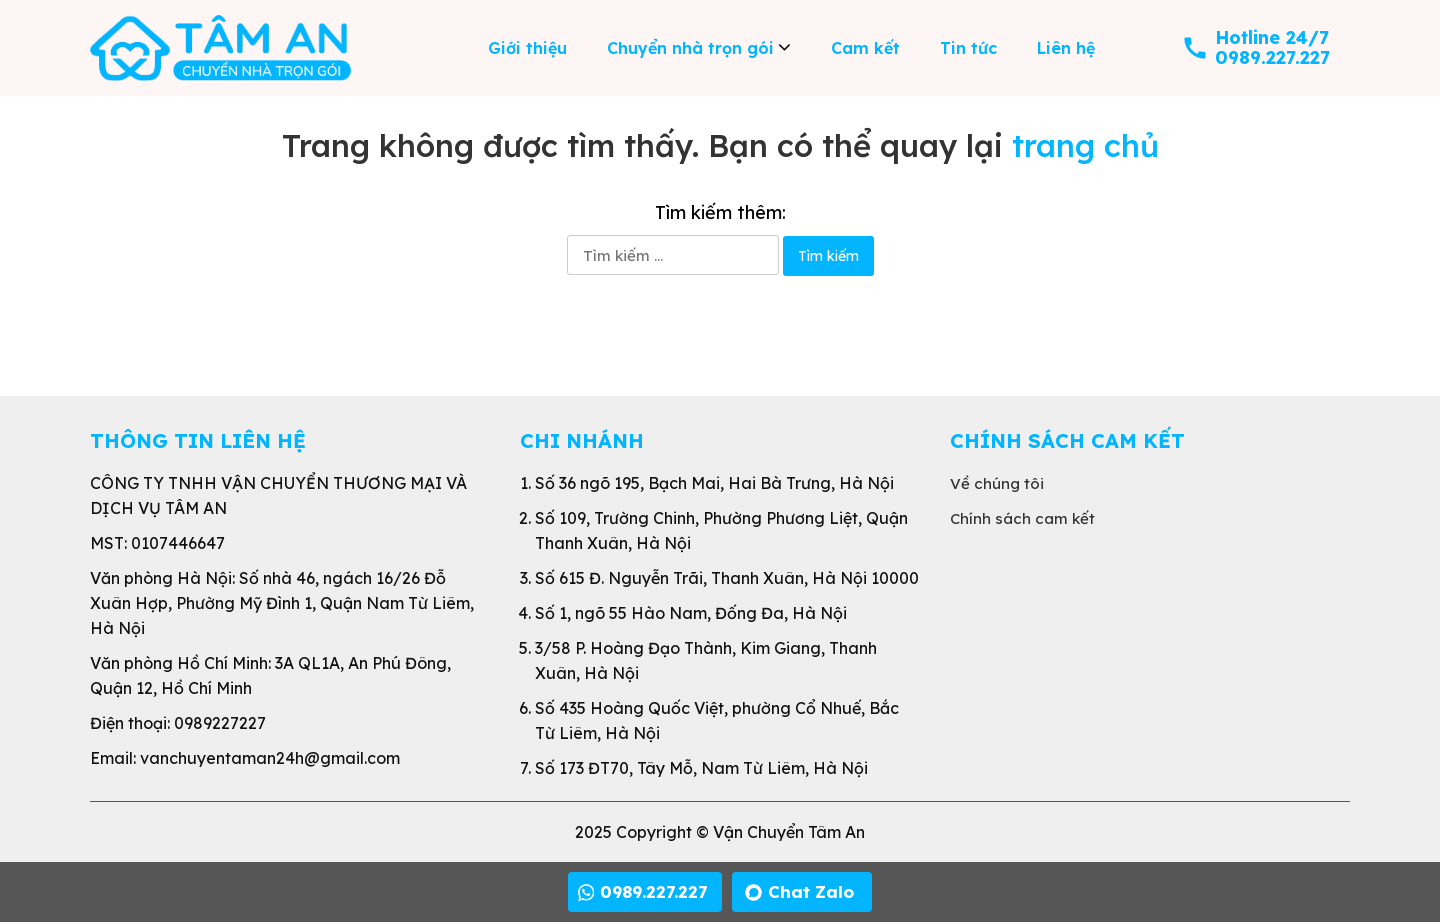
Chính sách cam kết (1022, 518)
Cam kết (865, 48)
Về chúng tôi (997, 483)
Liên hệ (1066, 48)
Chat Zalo (811, 891)
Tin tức (968, 48)
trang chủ (1085, 145)
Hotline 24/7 (1272, 37)
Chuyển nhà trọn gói (690, 48)
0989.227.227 (1272, 57)
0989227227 (220, 723)
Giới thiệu (527, 48)
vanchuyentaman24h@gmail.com (270, 758)
